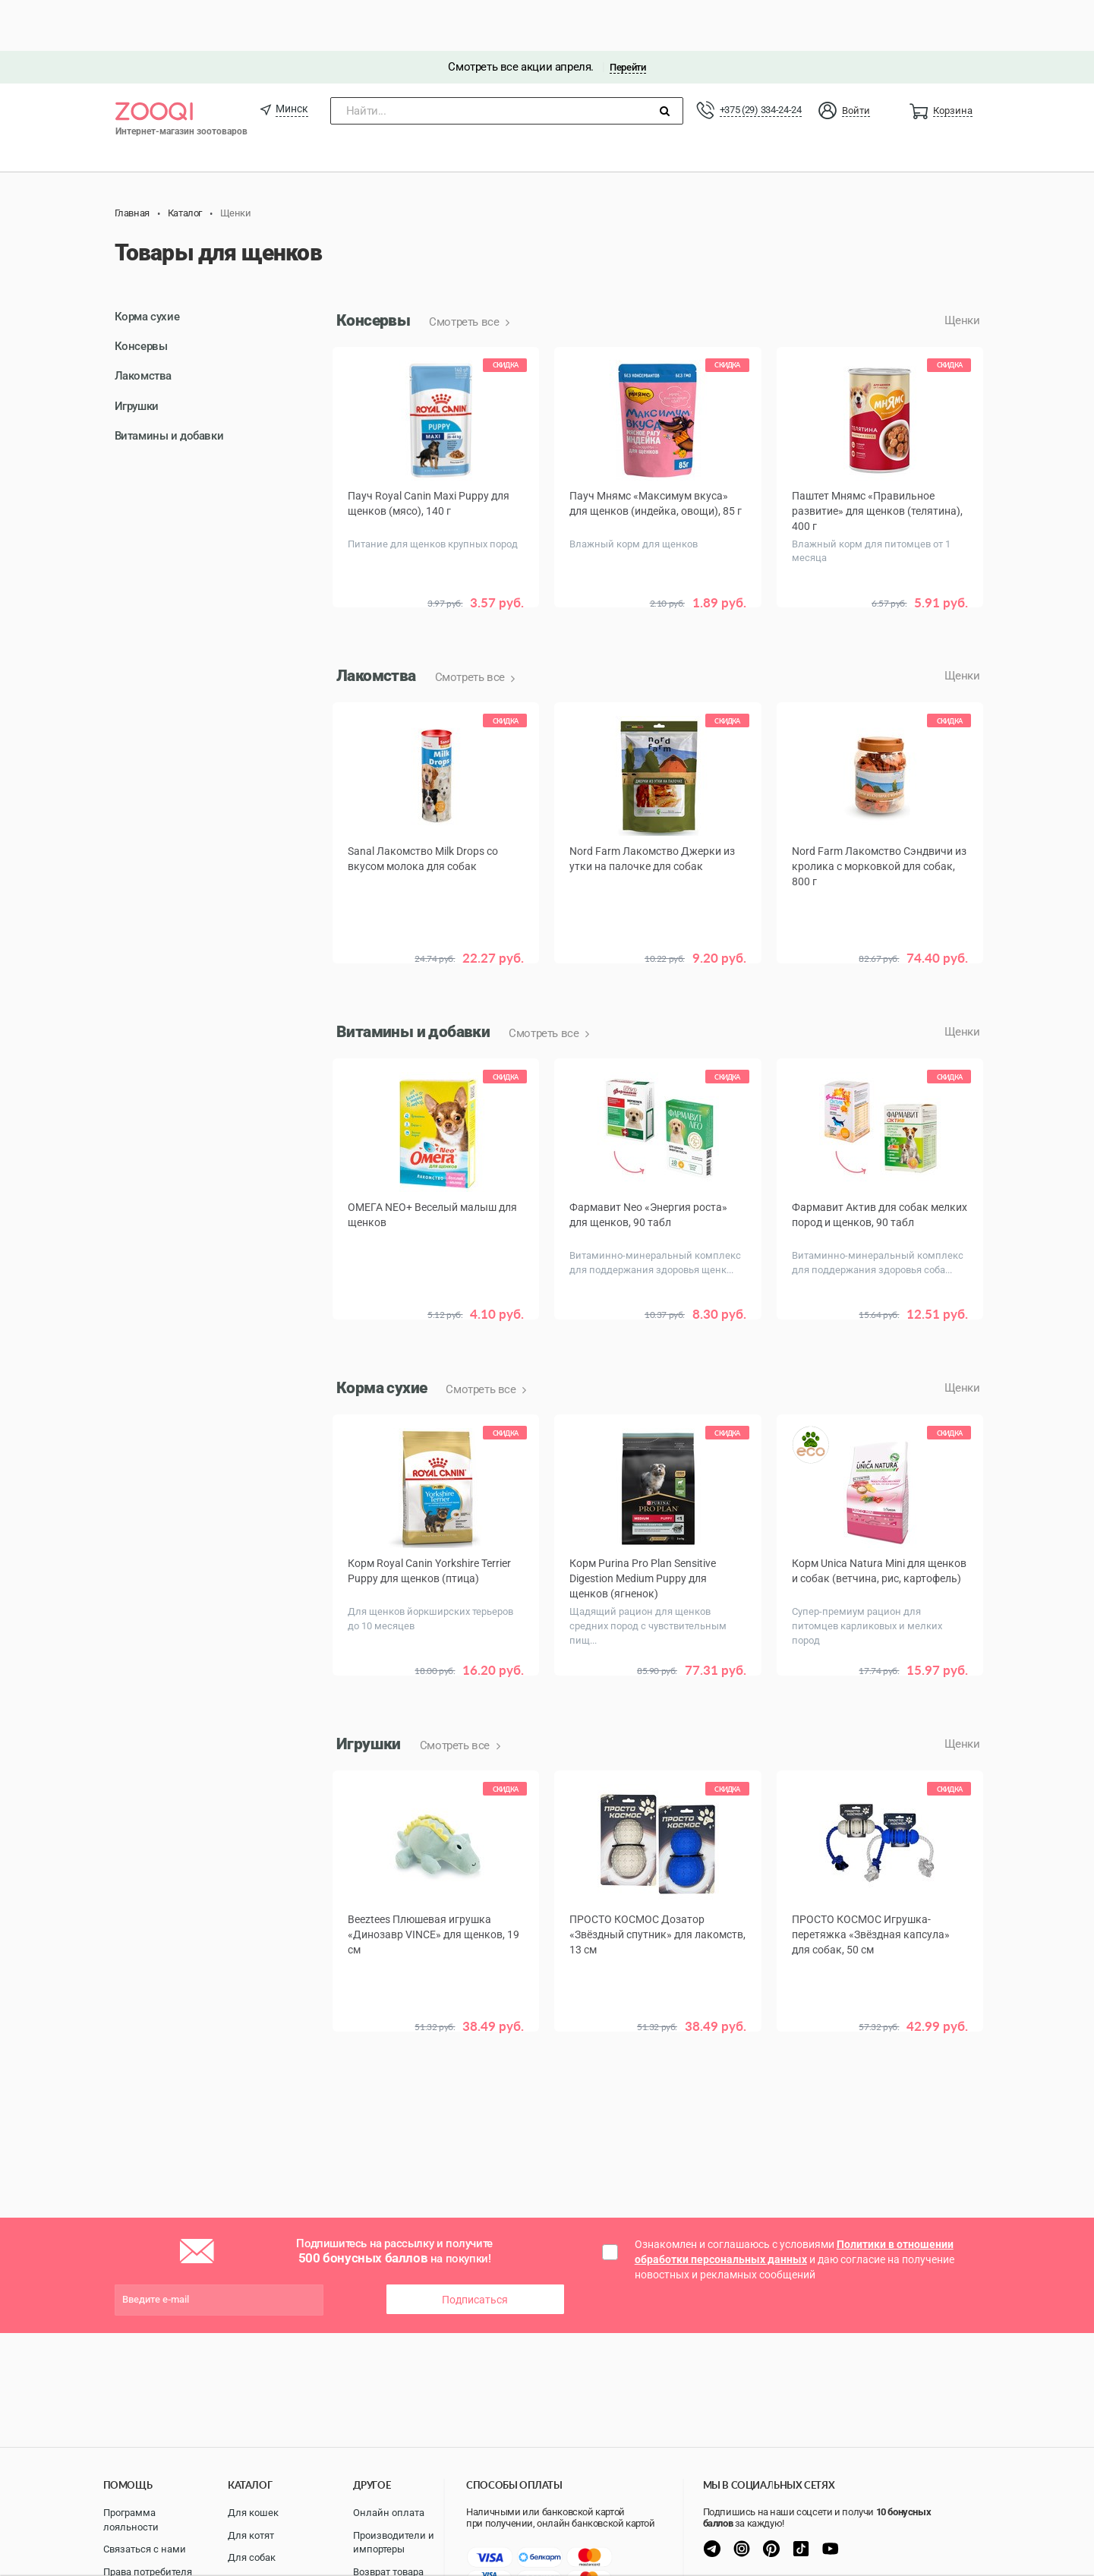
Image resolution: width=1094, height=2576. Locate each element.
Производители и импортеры (393, 2543)
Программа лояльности (131, 2520)
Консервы (141, 295)
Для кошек (253, 2512)
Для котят (251, 2535)
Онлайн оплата (388, 2512)
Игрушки (137, 355)
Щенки (962, 269)
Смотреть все (465, 271)
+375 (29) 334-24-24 (761, 59)
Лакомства (143, 325)
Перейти (627, 16)
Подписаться (475, 2196)
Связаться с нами (144, 2549)
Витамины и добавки (169, 385)
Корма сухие (147, 266)
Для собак (252, 2557)
